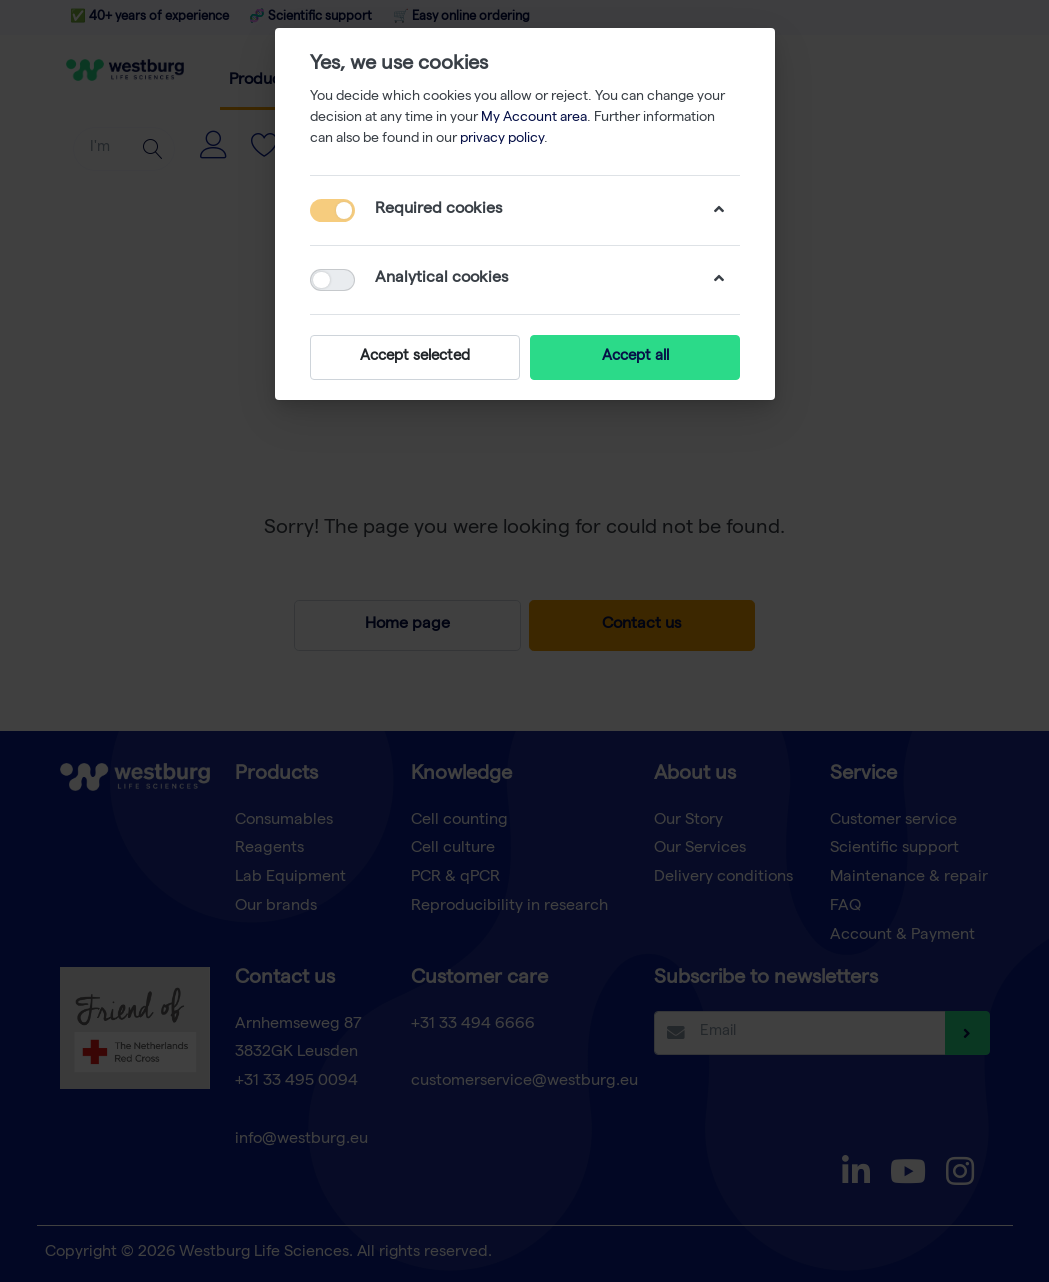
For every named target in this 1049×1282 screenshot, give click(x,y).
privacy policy (502, 139)
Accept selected (415, 357)
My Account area (534, 118)
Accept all (634, 357)
